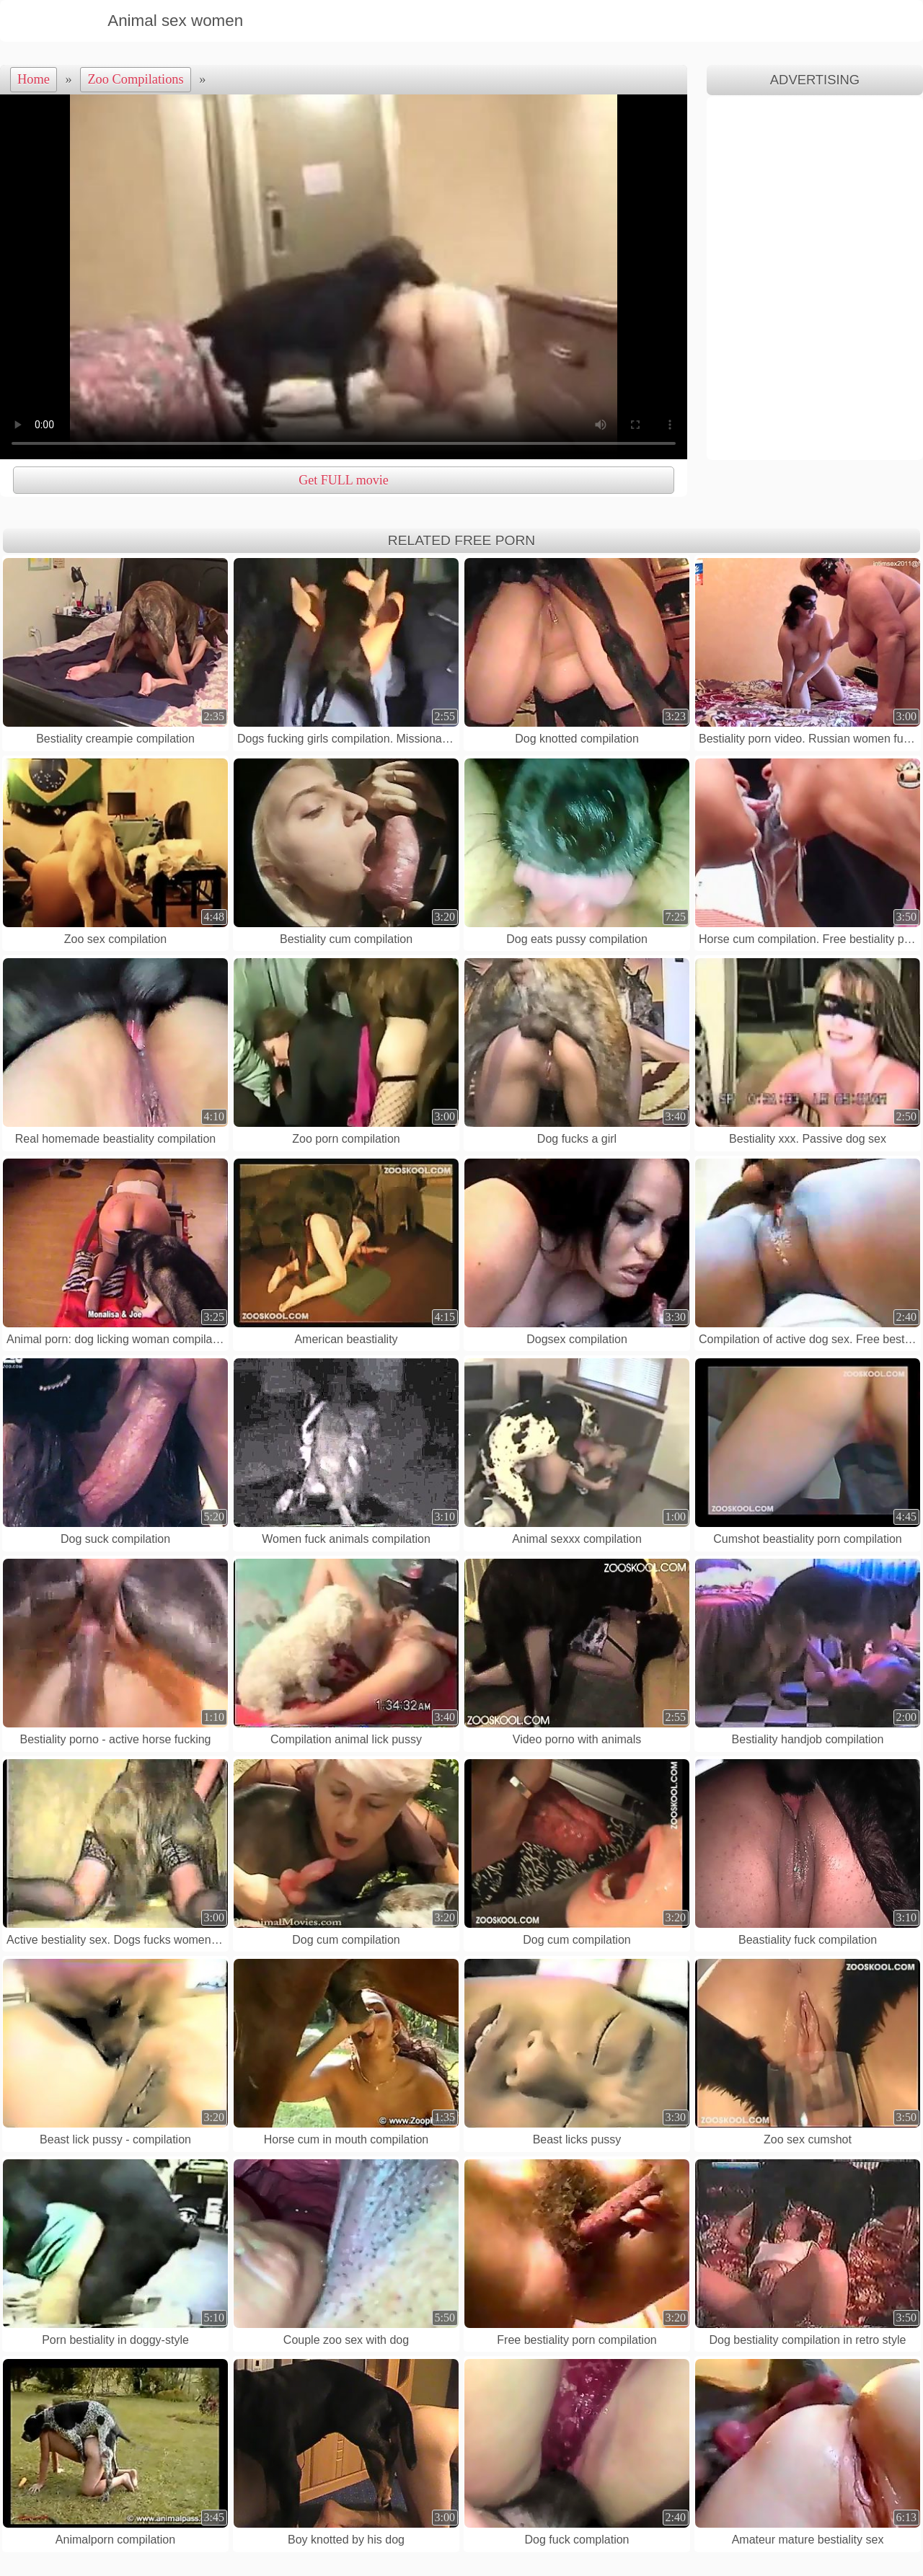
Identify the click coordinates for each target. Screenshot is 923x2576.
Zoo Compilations (135, 79)
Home (33, 79)
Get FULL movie (343, 480)
